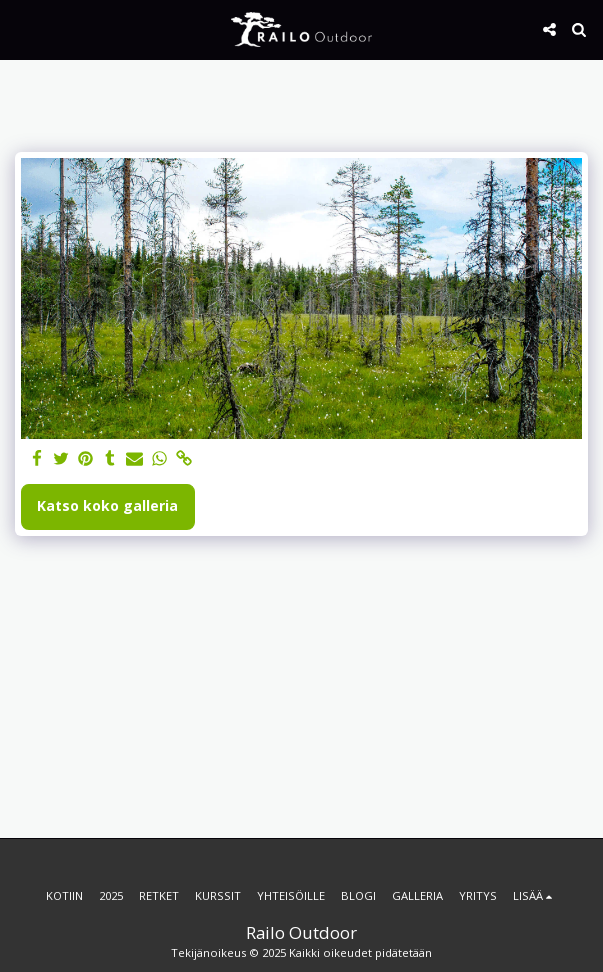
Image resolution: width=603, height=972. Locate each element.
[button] (22, 28)
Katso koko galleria (107, 505)
